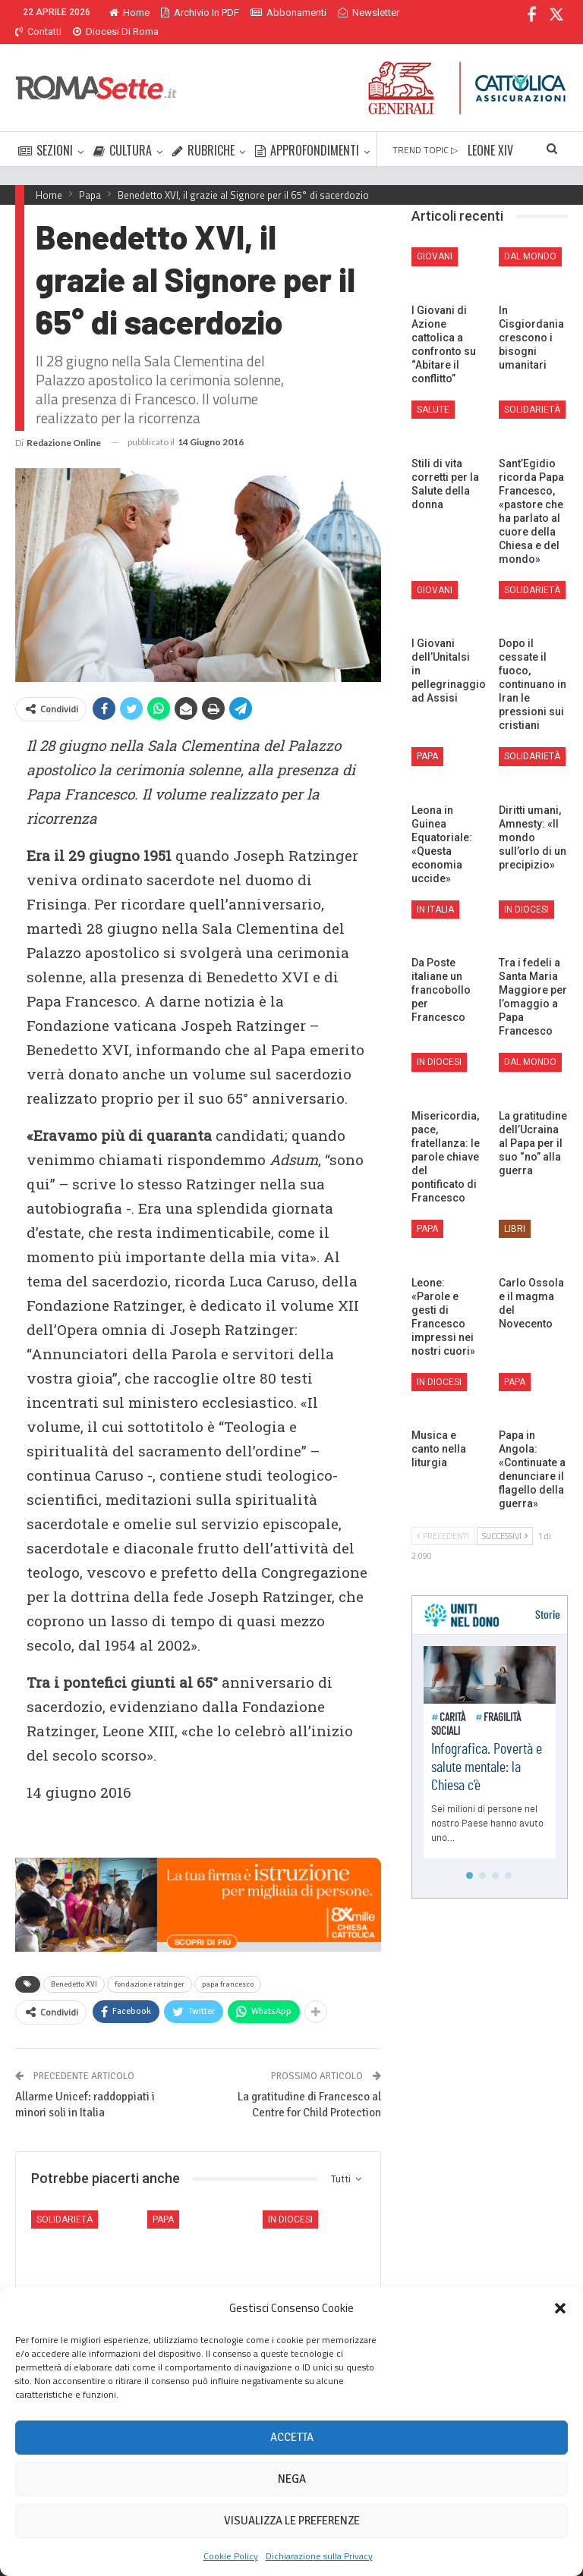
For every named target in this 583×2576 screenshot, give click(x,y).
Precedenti (443, 1518)
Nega (292, 2479)
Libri (514, 1210)
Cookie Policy (230, 2556)
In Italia (435, 891)
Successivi (505, 1518)
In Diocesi (290, 2201)
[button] (560, 2308)
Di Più (354, 12)
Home (129, 12)
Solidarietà (64, 2201)
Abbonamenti (288, 12)
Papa (163, 2201)
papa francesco (228, 1966)
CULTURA (122, 132)
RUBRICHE (203, 132)
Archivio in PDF (200, 12)
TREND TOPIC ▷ (425, 131)
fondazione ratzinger (149, 1966)
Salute (433, 391)
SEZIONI (45, 132)
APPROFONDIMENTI (307, 132)
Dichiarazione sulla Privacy (319, 2556)
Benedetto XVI (74, 1966)
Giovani (434, 238)
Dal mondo (530, 238)
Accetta (292, 2437)
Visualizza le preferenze (292, 2520)
